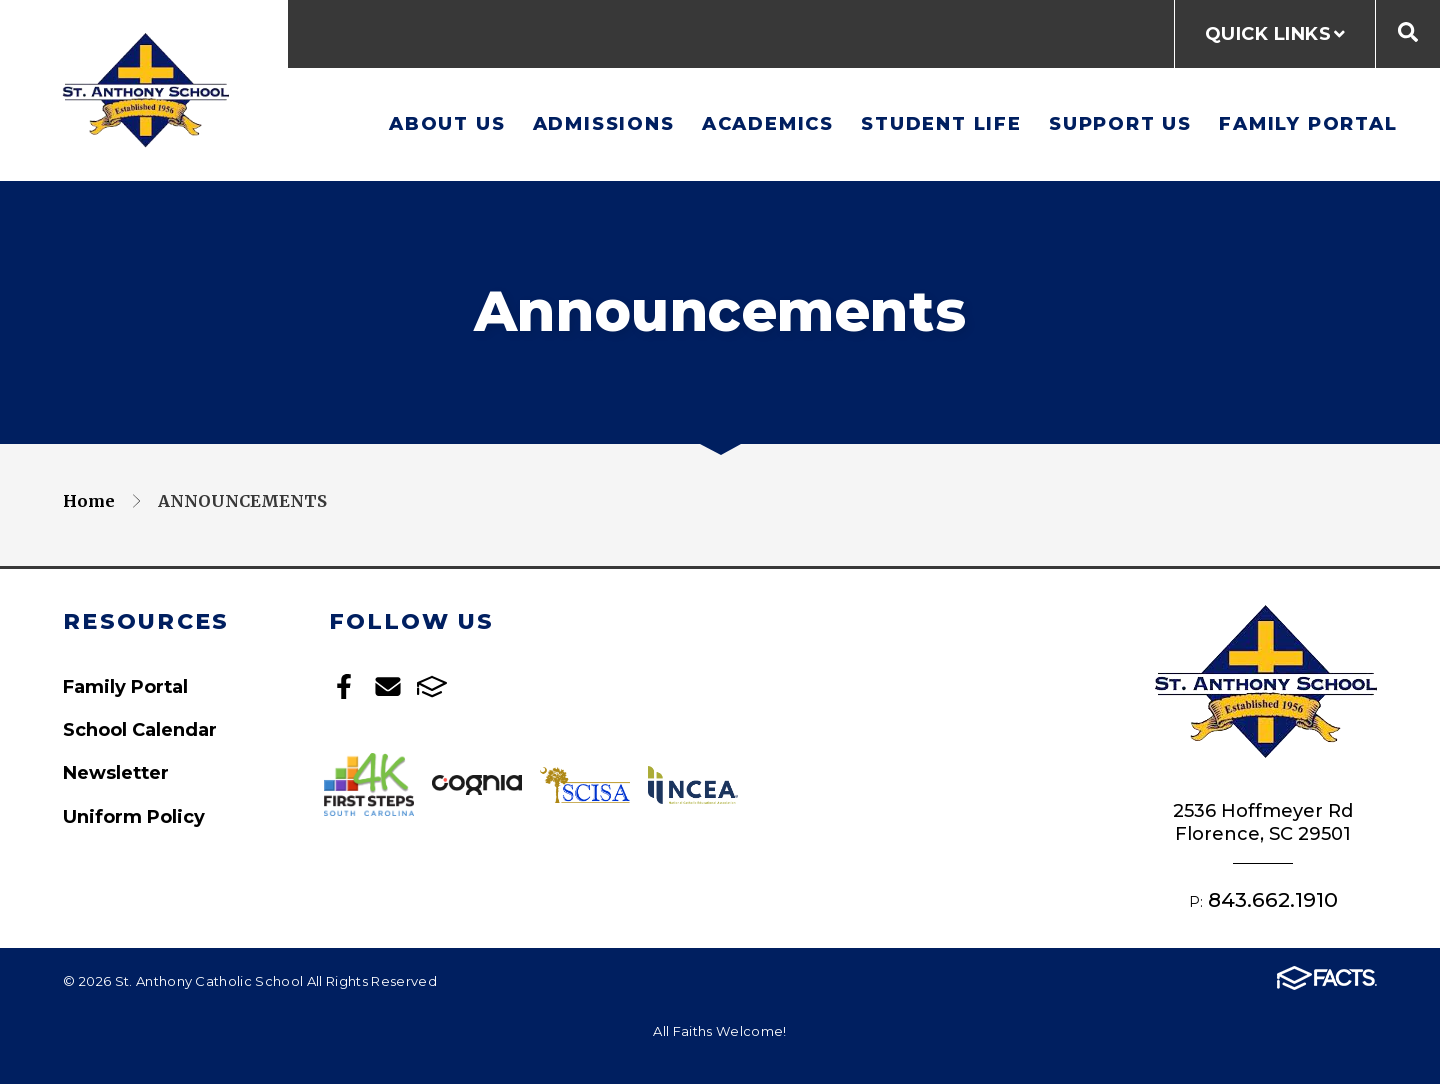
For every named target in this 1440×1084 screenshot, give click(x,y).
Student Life (941, 123)
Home (89, 501)
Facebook (344, 686)
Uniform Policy (134, 816)
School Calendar (140, 729)
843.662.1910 (1273, 899)
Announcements (242, 501)
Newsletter (116, 772)
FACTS (432, 686)
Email (388, 686)
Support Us (1120, 123)
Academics (768, 123)
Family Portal (1308, 123)
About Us (447, 123)
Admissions (604, 123)
